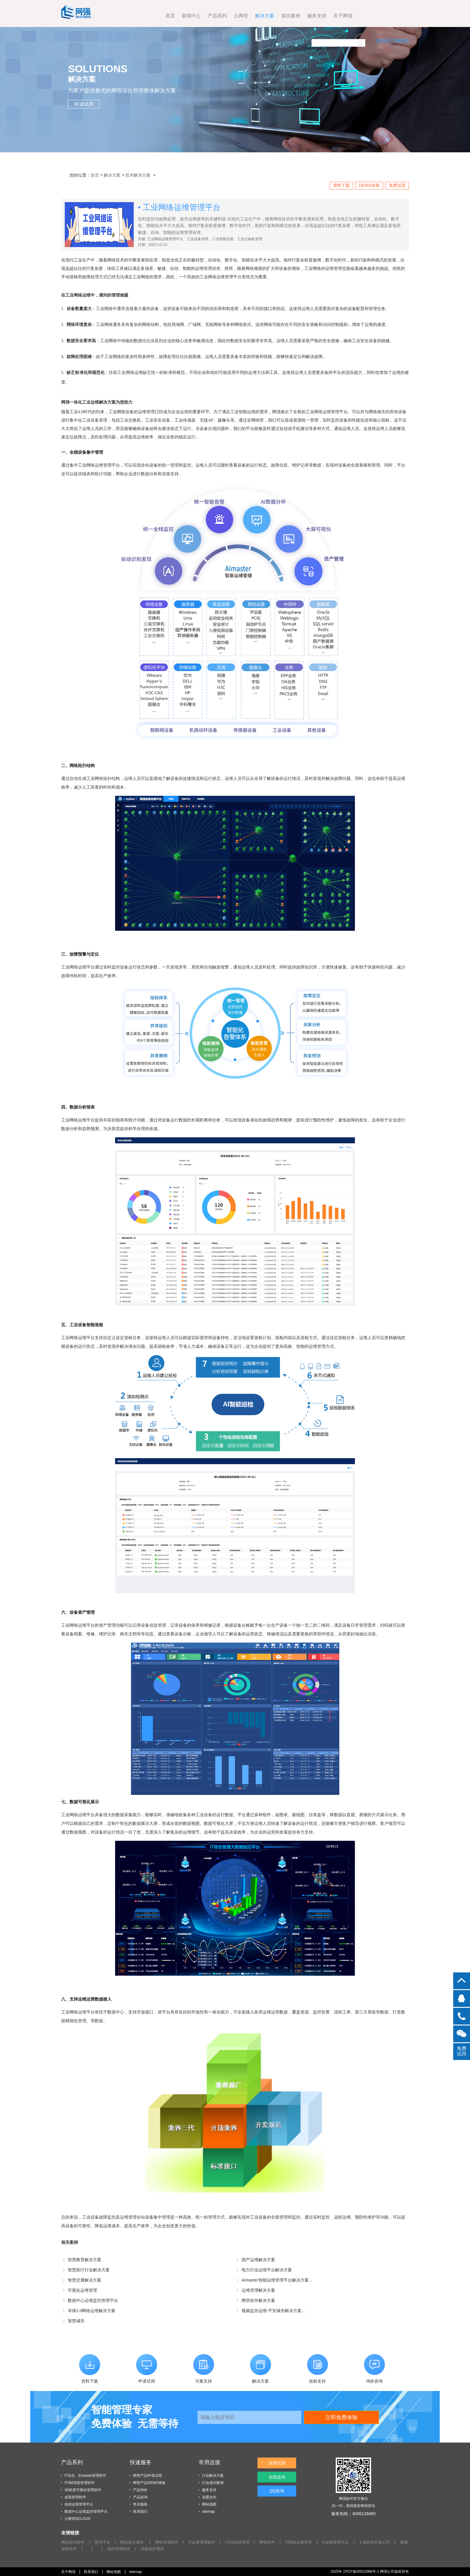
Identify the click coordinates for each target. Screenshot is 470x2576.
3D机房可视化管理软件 (82, 2490)
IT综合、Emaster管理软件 (85, 2475)
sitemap (208, 2511)
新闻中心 (139, 15)
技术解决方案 (137, 175)
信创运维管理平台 (78, 2504)
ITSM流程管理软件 (79, 2483)
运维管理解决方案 (258, 2290)
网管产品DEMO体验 (149, 2483)
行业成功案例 (213, 2483)
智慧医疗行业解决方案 (89, 2269)
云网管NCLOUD (77, 2519)
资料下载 (341, 185)
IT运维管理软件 (209, 2542)
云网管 (189, 15)
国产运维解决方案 (258, 2259)
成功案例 (238, 15)
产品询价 (140, 2490)
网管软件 (278, 2542)
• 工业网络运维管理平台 (179, 207)
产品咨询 (140, 2497)
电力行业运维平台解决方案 (267, 2269)
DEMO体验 (369, 185)
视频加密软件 (88, 2548)
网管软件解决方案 (258, 2300)
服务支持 (264, 15)
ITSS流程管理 (247, 2542)
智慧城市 (76, 2320)
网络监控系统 (136, 2542)
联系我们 (140, 2511)
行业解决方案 (213, 2475)
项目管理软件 (143, 2548)
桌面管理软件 (75, 2497)
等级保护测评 (178, 2548)
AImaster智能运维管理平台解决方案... (277, 2280)
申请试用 (84, 104)
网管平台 (105, 2542)
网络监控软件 (73, 2542)
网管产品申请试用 (147, 2475)
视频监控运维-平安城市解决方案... (273, 2310)
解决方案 (212, 15)
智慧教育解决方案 (84, 2259)
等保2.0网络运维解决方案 (91, 2310)
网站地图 (209, 2504)
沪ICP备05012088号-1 (360, 2571)
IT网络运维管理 (311, 2542)
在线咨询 (279, 2484)
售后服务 (140, 2504)
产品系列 (165, 15)
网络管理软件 (172, 2542)
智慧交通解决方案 (84, 2280)
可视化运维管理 (82, 2290)
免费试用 (397, 185)
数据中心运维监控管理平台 (93, 2300)
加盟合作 (209, 2497)
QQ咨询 (279, 2504)
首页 (118, 15)
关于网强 (290, 15)
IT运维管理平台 (350, 2542)
